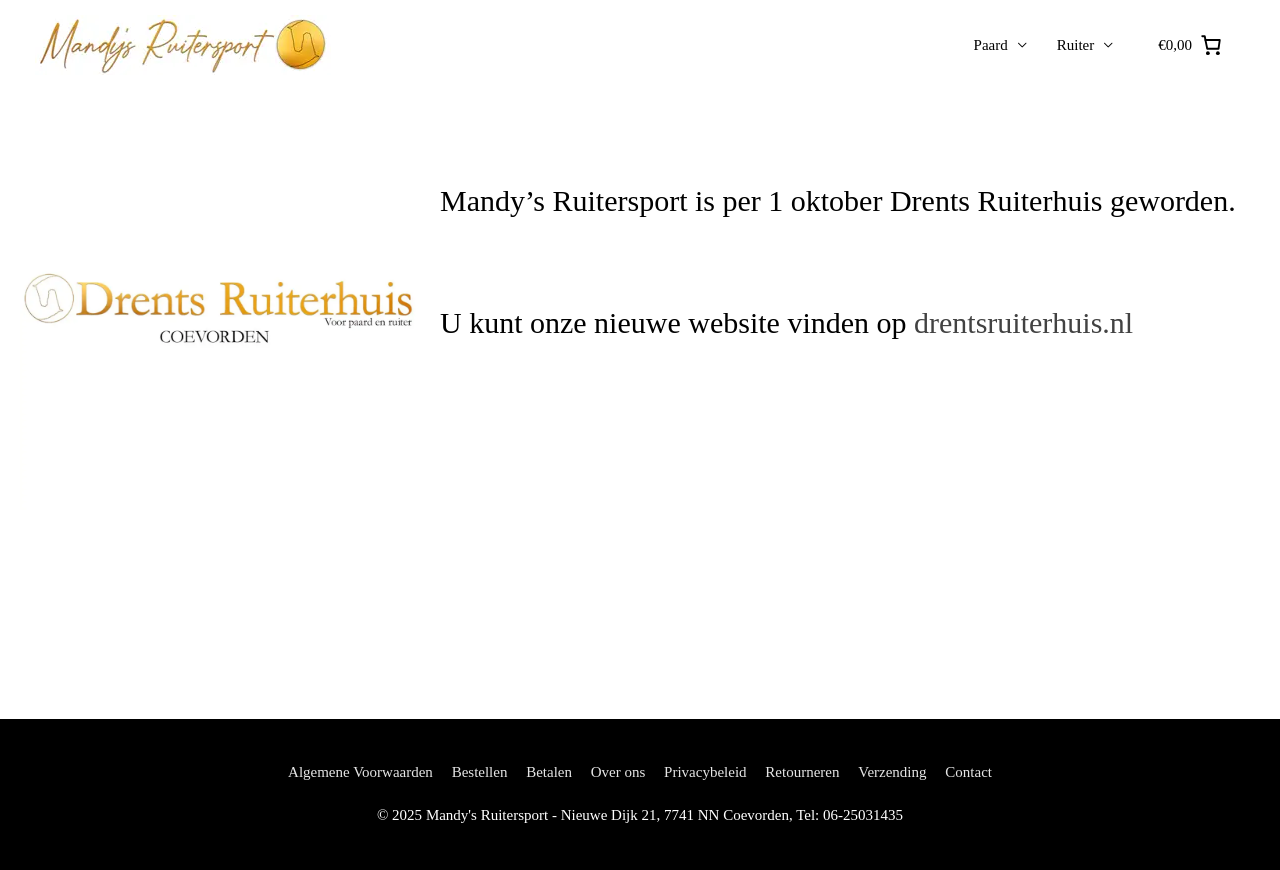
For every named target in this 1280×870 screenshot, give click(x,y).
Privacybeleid (705, 772)
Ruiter (1076, 45)
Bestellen (480, 772)
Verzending (892, 772)
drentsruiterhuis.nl (1023, 322)
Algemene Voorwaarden (360, 772)
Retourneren (802, 772)
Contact (968, 772)
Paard (991, 45)
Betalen (549, 772)
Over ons (618, 772)
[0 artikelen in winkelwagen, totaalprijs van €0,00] (1190, 45)
